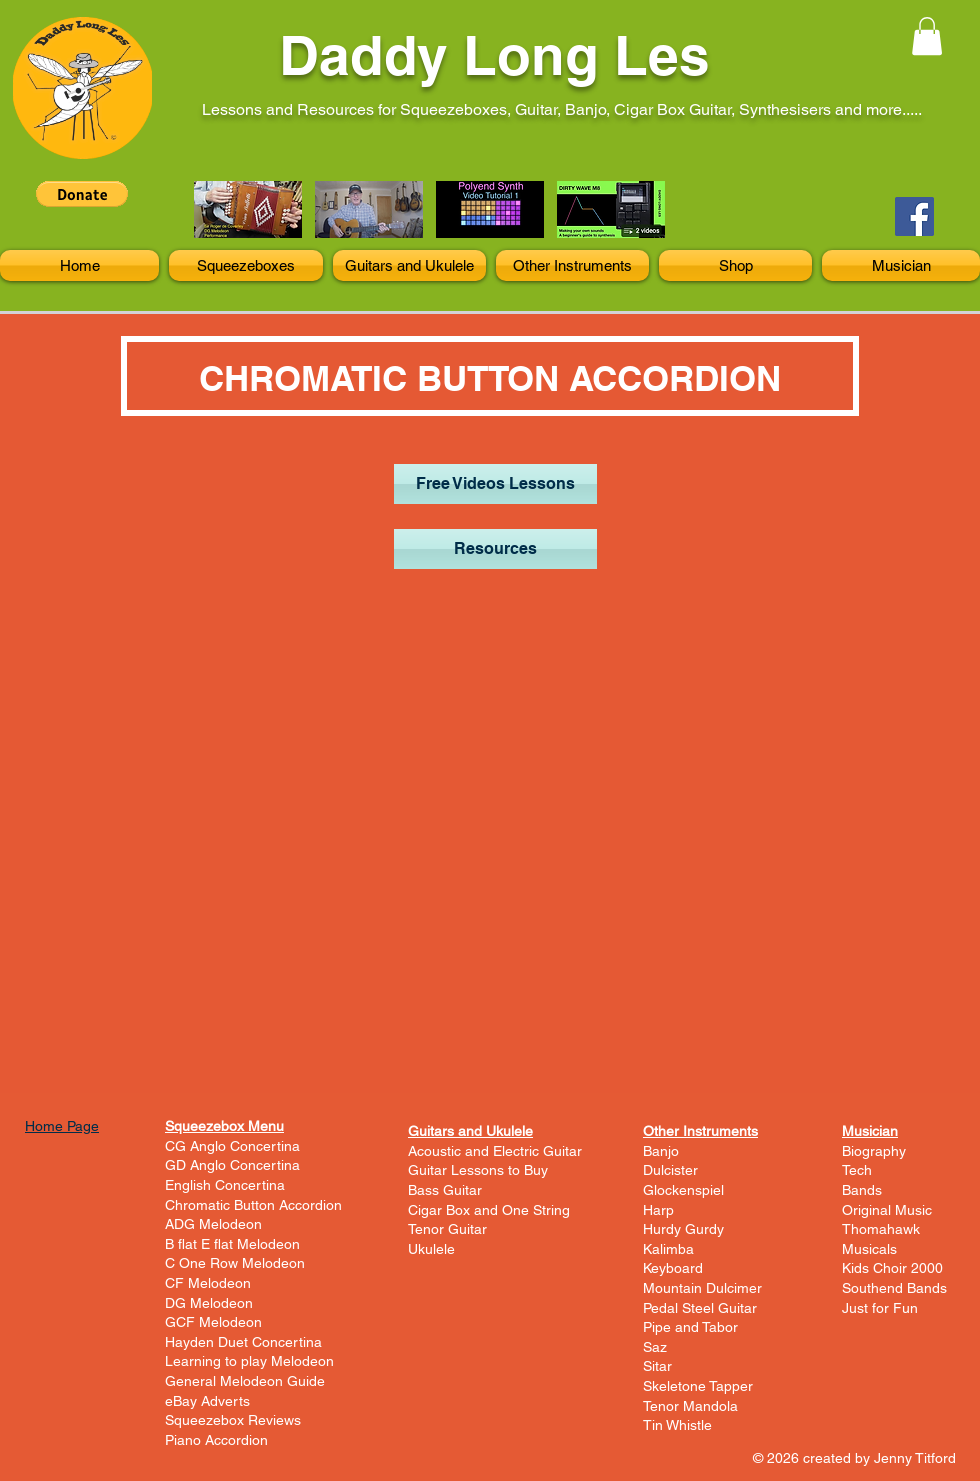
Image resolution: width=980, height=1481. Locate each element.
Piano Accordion (216, 1440)
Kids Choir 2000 (892, 1268)
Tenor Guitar (447, 1229)
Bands (862, 1190)
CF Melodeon (208, 1283)
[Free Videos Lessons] (495, 484)
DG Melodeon (209, 1303)
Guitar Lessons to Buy (478, 1170)
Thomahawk (881, 1229)
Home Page (62, 1126)
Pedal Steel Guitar (700, 1308)
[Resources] (495, 549)
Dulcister (670, 1170)
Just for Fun (880, 1308)
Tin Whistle (677, 1425)
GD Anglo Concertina (232, 1165)
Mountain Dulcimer (702, 1288)
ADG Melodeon (213, 1224)
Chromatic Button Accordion (253, 1205)
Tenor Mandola (690, 1406)
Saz (655, 1347)
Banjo (661, 1151)
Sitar (657, 1366)
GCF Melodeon (213, 1322)
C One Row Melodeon (235, 1263)
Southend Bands (894, 1288)
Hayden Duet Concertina (243, 1342)
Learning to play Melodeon (249, 1361)
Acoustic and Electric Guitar (495, 1151)
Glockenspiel (683, 1190)
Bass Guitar (445, 1190)
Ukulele (431, 1249)
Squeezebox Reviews (233, 1420)
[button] (927, 36)
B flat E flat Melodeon (232, 1244)
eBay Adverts (207, 1401)
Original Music (887, 1210)
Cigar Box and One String (489, 1210)
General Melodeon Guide (245, 1381)
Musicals (869, 1249)
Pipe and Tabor (690, 1327)
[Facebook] (914, 216)
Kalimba (668, 1249)
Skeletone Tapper (698, 1386)
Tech (857, 1170)
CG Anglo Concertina (232, 1146)
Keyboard (673, 1268)
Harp (658, 1210)
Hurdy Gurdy (683, 1229)
